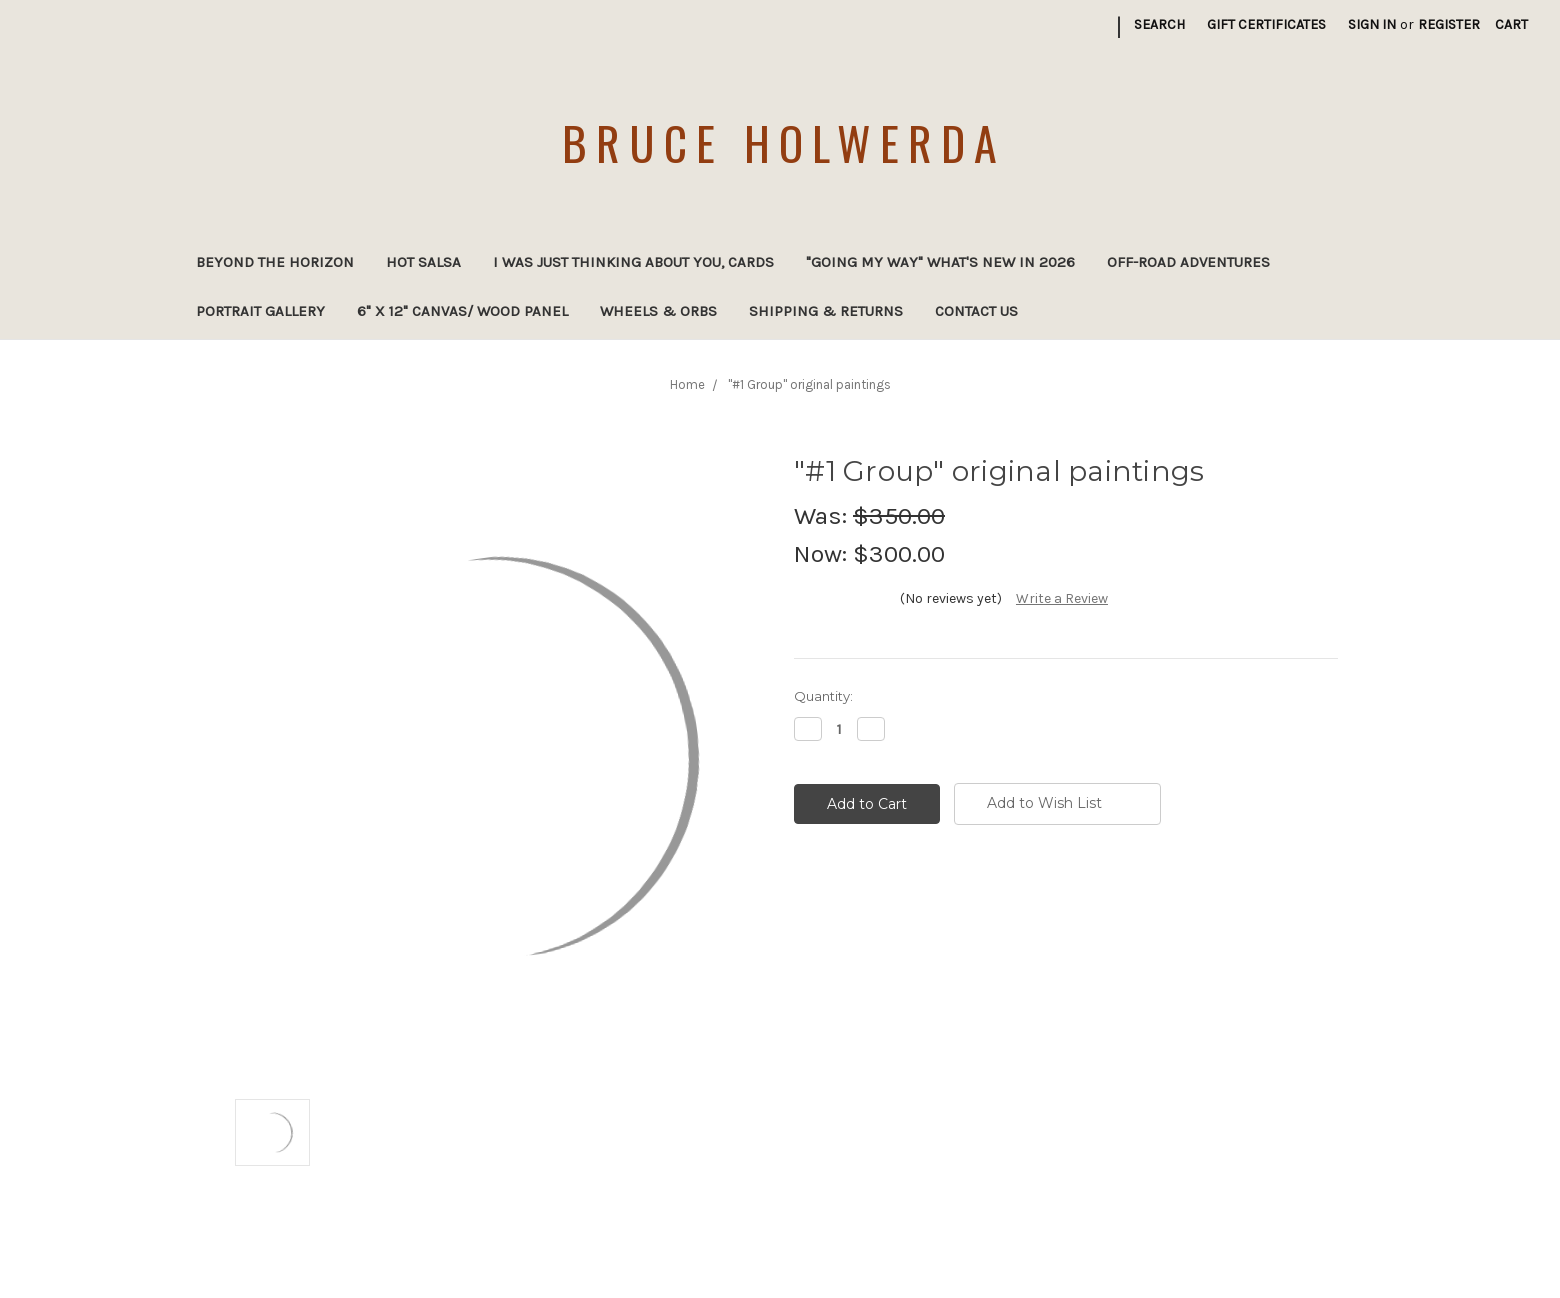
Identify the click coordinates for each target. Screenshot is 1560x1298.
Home (687, 384)
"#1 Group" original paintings (809, 384)
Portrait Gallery (260, 311)
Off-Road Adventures (1188, 262)
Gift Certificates (1266, 24)
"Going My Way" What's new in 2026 (940, 262)
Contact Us (976, 311)
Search (1159, 24)
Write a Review (1062, 598)
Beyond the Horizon (275, 262)
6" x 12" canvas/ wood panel (462, 311)
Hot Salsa (423, 262)
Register (1449, 24)
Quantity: (823, 696)
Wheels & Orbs (658, 311)
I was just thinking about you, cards (633, 262)
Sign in (1372, 24)
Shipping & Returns (826, 311)
